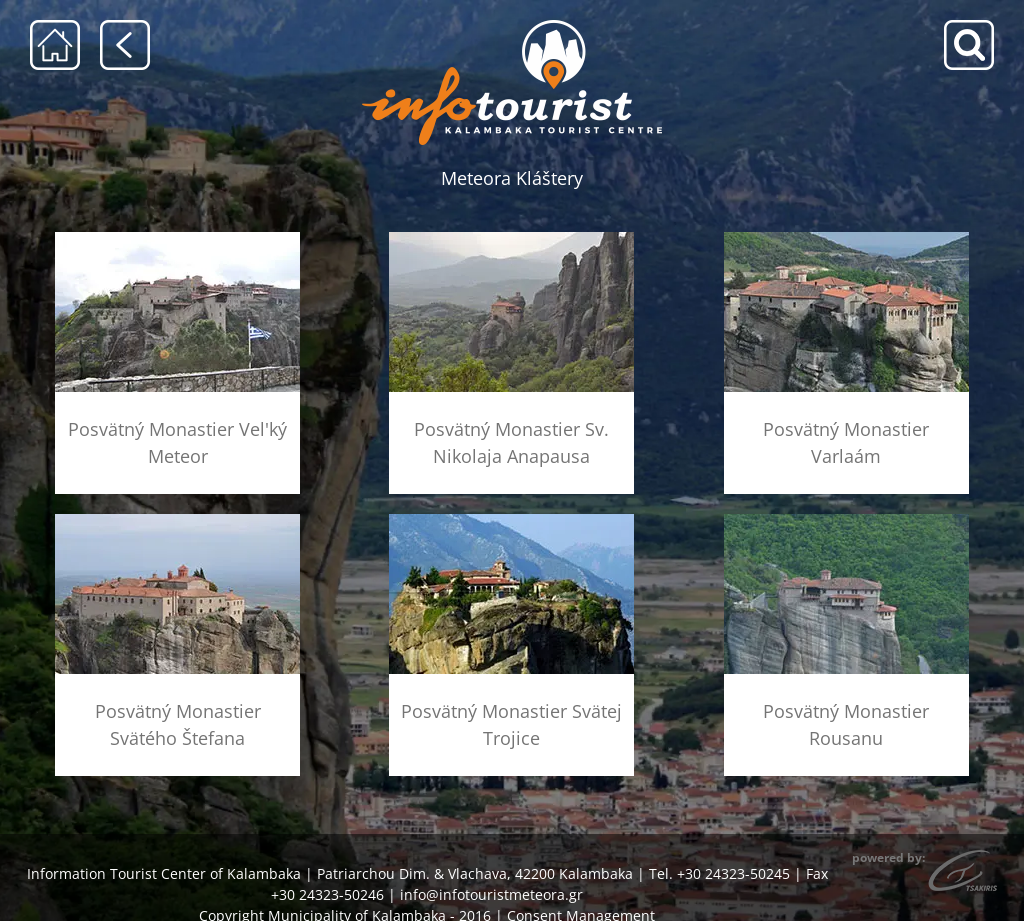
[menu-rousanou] (846, 520)
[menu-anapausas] (511, 238)
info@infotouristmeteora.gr (491, 894)
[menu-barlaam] (846, 238)
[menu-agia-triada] (511, 520)
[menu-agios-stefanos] (177, 520)
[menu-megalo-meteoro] (177, 238)
